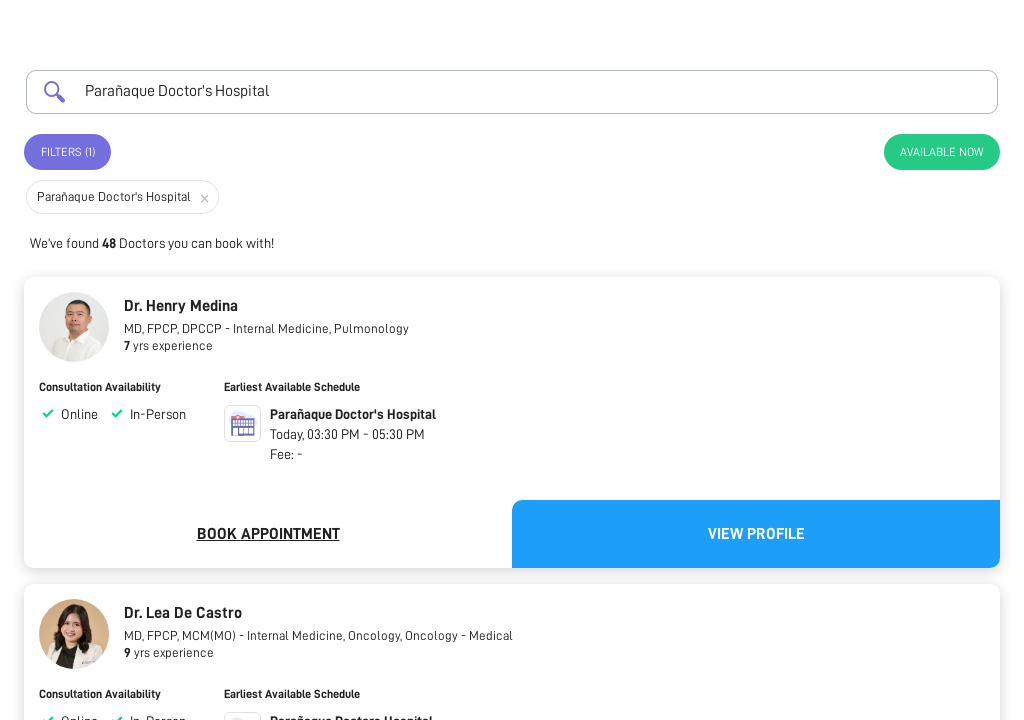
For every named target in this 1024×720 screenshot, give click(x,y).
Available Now (942, 152)
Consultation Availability (100, 387)
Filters (68, 152)
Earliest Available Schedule (292, 387)
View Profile (756, 534)
